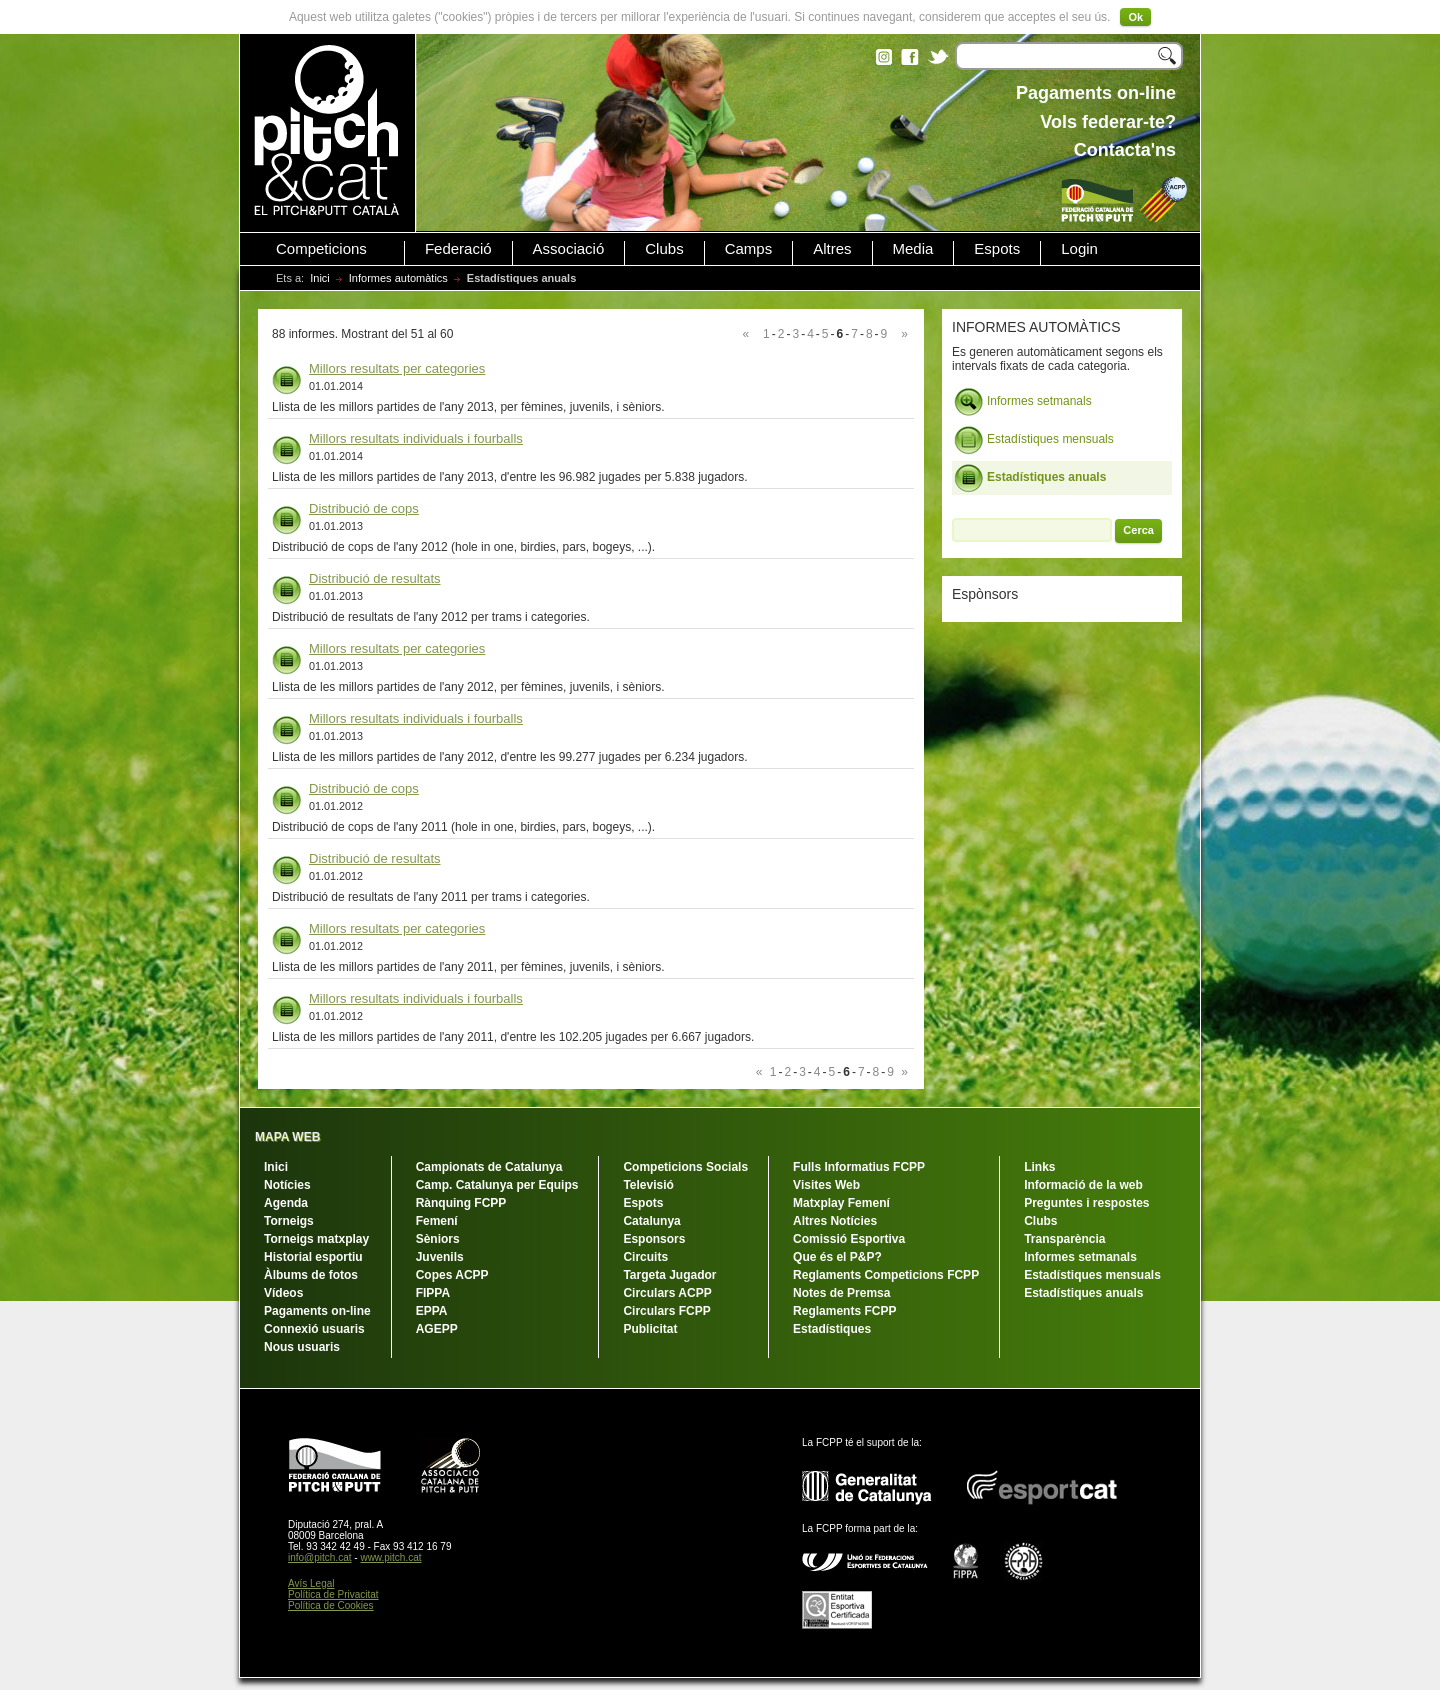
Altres (832, 249)
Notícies (287, 1185)
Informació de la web (1083, 1185)
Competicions (321, 249)
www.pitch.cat (390, 1557)
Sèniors (438, 1239)
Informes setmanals (1023, 402)
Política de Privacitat (333, 1594)
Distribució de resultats (375, 578)
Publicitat (650, 1329)
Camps (749, 249)
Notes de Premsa (841, 1293)
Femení (437, 1221)
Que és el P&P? (837, 1257)
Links (1039, 1167)
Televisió (648, 1185)
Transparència (1064, 1239)
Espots (997, 249)
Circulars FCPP (666, 1311)
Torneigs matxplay (316, 1239)
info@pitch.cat (320, 1557)
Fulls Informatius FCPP (859, 1167)
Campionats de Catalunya (489, 1167)
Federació (458, 249)
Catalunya (651, 1221)
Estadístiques (832, 1329)
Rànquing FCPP (461, 1203)
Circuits (645, 1257)
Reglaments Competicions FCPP (886, 1275)
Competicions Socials (685, 1167)
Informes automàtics (398, 278)
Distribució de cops (364, 508)
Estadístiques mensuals (1034, 440)
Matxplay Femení (841, 1203)
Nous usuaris (302, 1347)
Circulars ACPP (667, 1293)
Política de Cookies (331, 1605)
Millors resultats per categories (397, 368)
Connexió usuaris (314, 1329)
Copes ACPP (452, 1275)
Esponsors (654, 1239)
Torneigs (289, 1221)
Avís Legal (311, 1583)
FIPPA (433, 1293)
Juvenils (440, 1257)
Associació (569, 249)
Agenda (286, 1203)
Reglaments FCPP (844, 1311)
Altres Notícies (835, 1221)
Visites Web (826, 1185)
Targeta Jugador (669, 1275)
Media (913, 249)
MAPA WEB (287, 1137)
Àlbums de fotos (311, 1275)
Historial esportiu (313, 1257)
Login (1079, 249)
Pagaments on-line (317, 1311)
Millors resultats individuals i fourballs (416, 438)
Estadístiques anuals (1030, 478)
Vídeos (283, 1293)
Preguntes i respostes (1086, 1203)
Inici (320, 278)
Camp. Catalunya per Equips (497, 1185)
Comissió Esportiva (849, 1239)
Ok (1135, 17)
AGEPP (437, 1329)
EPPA (432, 1311)
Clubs (664, 249)
